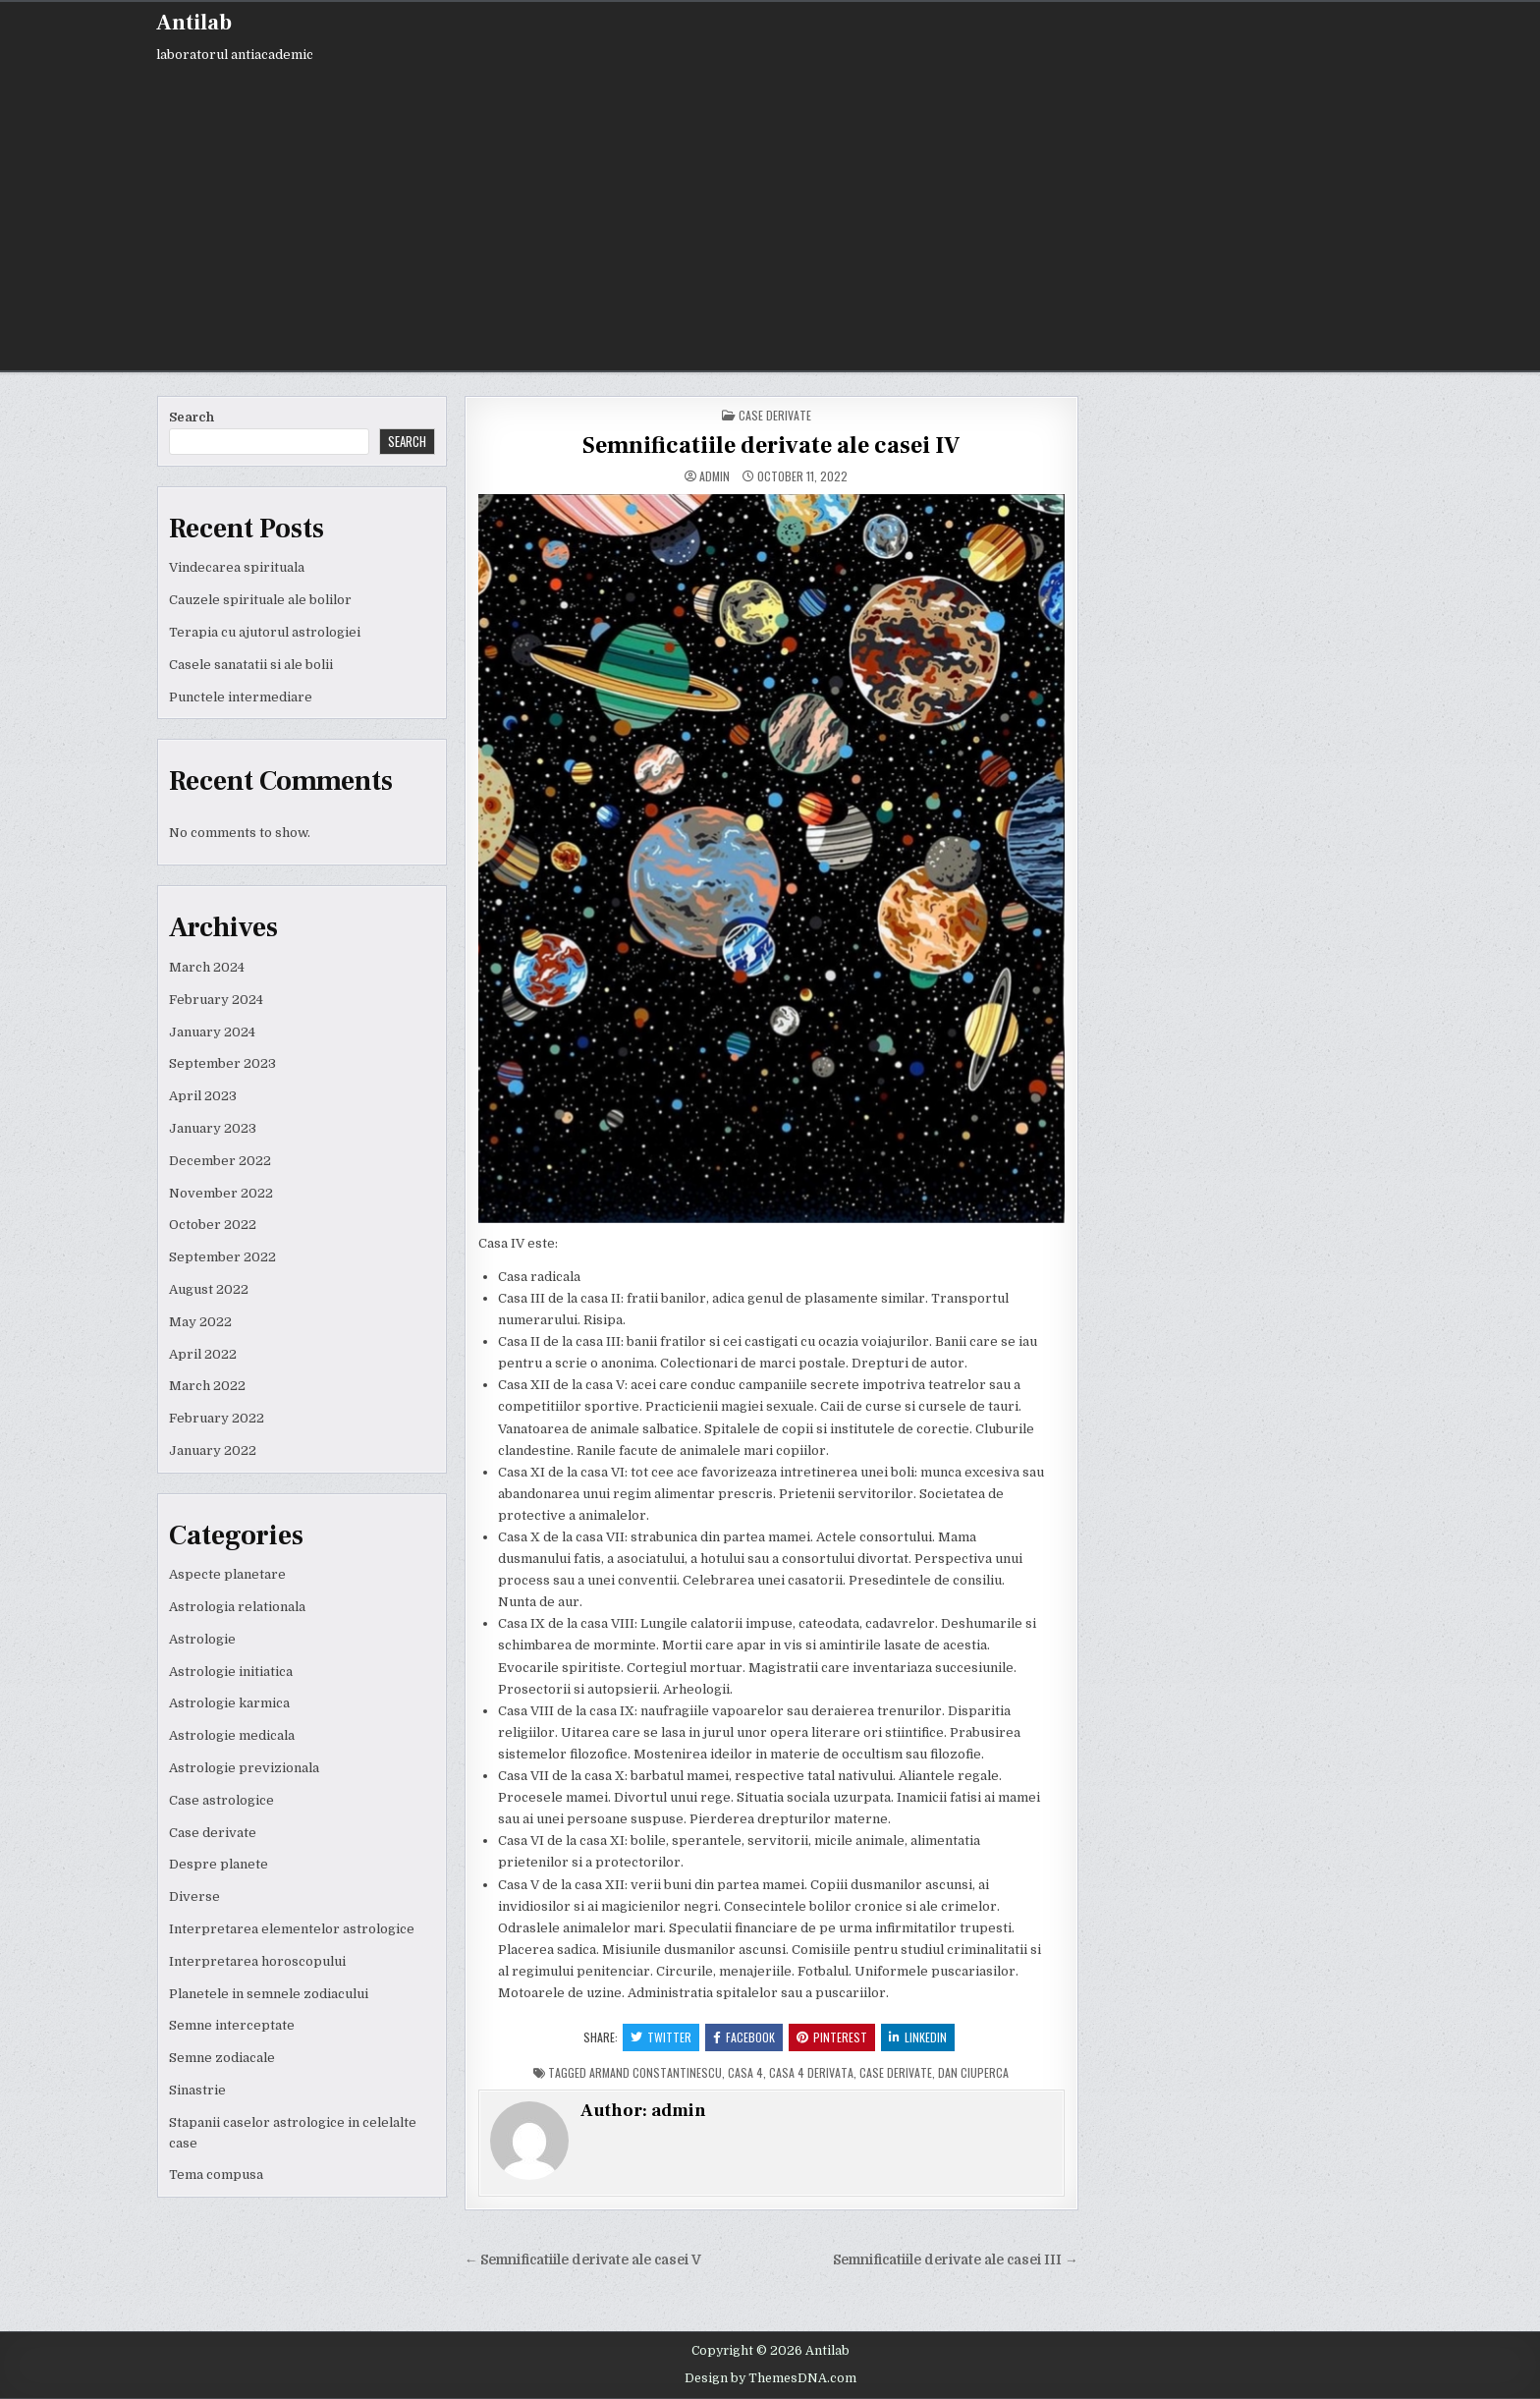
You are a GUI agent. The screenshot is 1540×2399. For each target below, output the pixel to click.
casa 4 (745, 2072)
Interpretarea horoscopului (257, 1961)
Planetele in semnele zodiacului (268, 1993)
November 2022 (221, 1193)
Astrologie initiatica (231, 1671)
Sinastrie (197, 2090)
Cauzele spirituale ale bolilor (260, 599)
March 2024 (207, 967)
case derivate (895, 2072)
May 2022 (200, 1321)
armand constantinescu (655, 2072)
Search (191, 417)
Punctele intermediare (240, 697)
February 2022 (216, 1418)
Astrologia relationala (237, 1606)
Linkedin (918, 2037)
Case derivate (212, 1832)
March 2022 (207, 1385)
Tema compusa (216, 2174)
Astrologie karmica (229, 1703)
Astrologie (202, 1639)
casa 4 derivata (811, 2072)
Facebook (744, 2037)
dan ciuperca (973, 2072)
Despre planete (218, 1864)
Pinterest (832, 2037)
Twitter (661, 2037)
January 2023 (212, 1128)
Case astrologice (221, 1800)
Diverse (194, 1896)
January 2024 (212, 1032)
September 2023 (222, 1063)
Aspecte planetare (227, 1574)
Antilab (194, 22)
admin (714, 476)
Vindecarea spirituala (236, 567)
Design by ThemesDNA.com (770, 2378)
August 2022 (208, 1289)
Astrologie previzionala (244, 1767)
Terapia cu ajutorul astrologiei (264, 632)
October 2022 (212, 1224)
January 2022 (212, 1450)
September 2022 (222, 1257)
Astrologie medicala (232, 1735)
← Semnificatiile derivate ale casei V (583, 2260)
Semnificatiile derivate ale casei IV (771, 445)
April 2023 (203, 1095)
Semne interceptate (232, 2025)
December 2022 (220, 1160)
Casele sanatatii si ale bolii (251, 664)
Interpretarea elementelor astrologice (291, 1929)
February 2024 (216, 999)
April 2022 (203, 1354)
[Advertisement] (770, 213)
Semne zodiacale (222, 2057)
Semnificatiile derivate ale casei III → (955, 2260)
